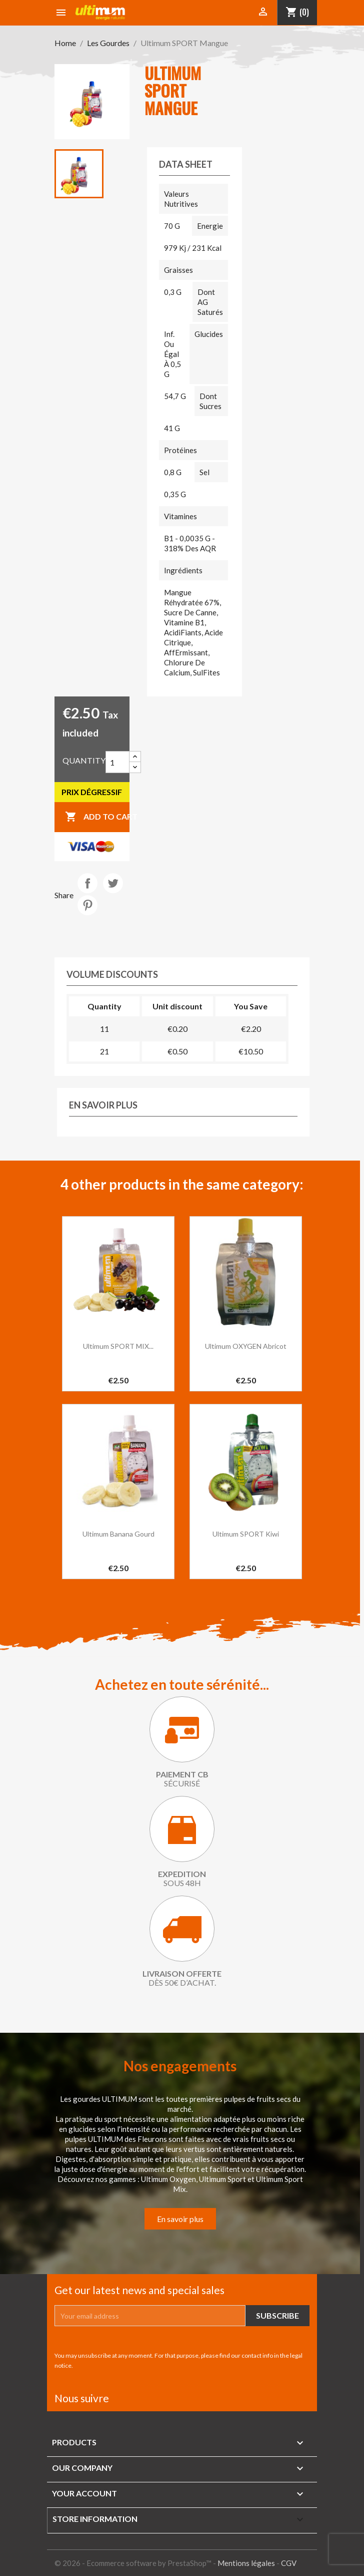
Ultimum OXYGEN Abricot (245, 1346)
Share (88, 883)
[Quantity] (118, 762)
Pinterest (88, 905)
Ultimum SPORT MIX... (118, 1346)
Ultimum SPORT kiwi (245, 1534)
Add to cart (97, 817)
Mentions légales (246, 2562)
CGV (288, 2562)
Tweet (113, 883)
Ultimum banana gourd (118, 1534)
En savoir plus (180, 2219)
